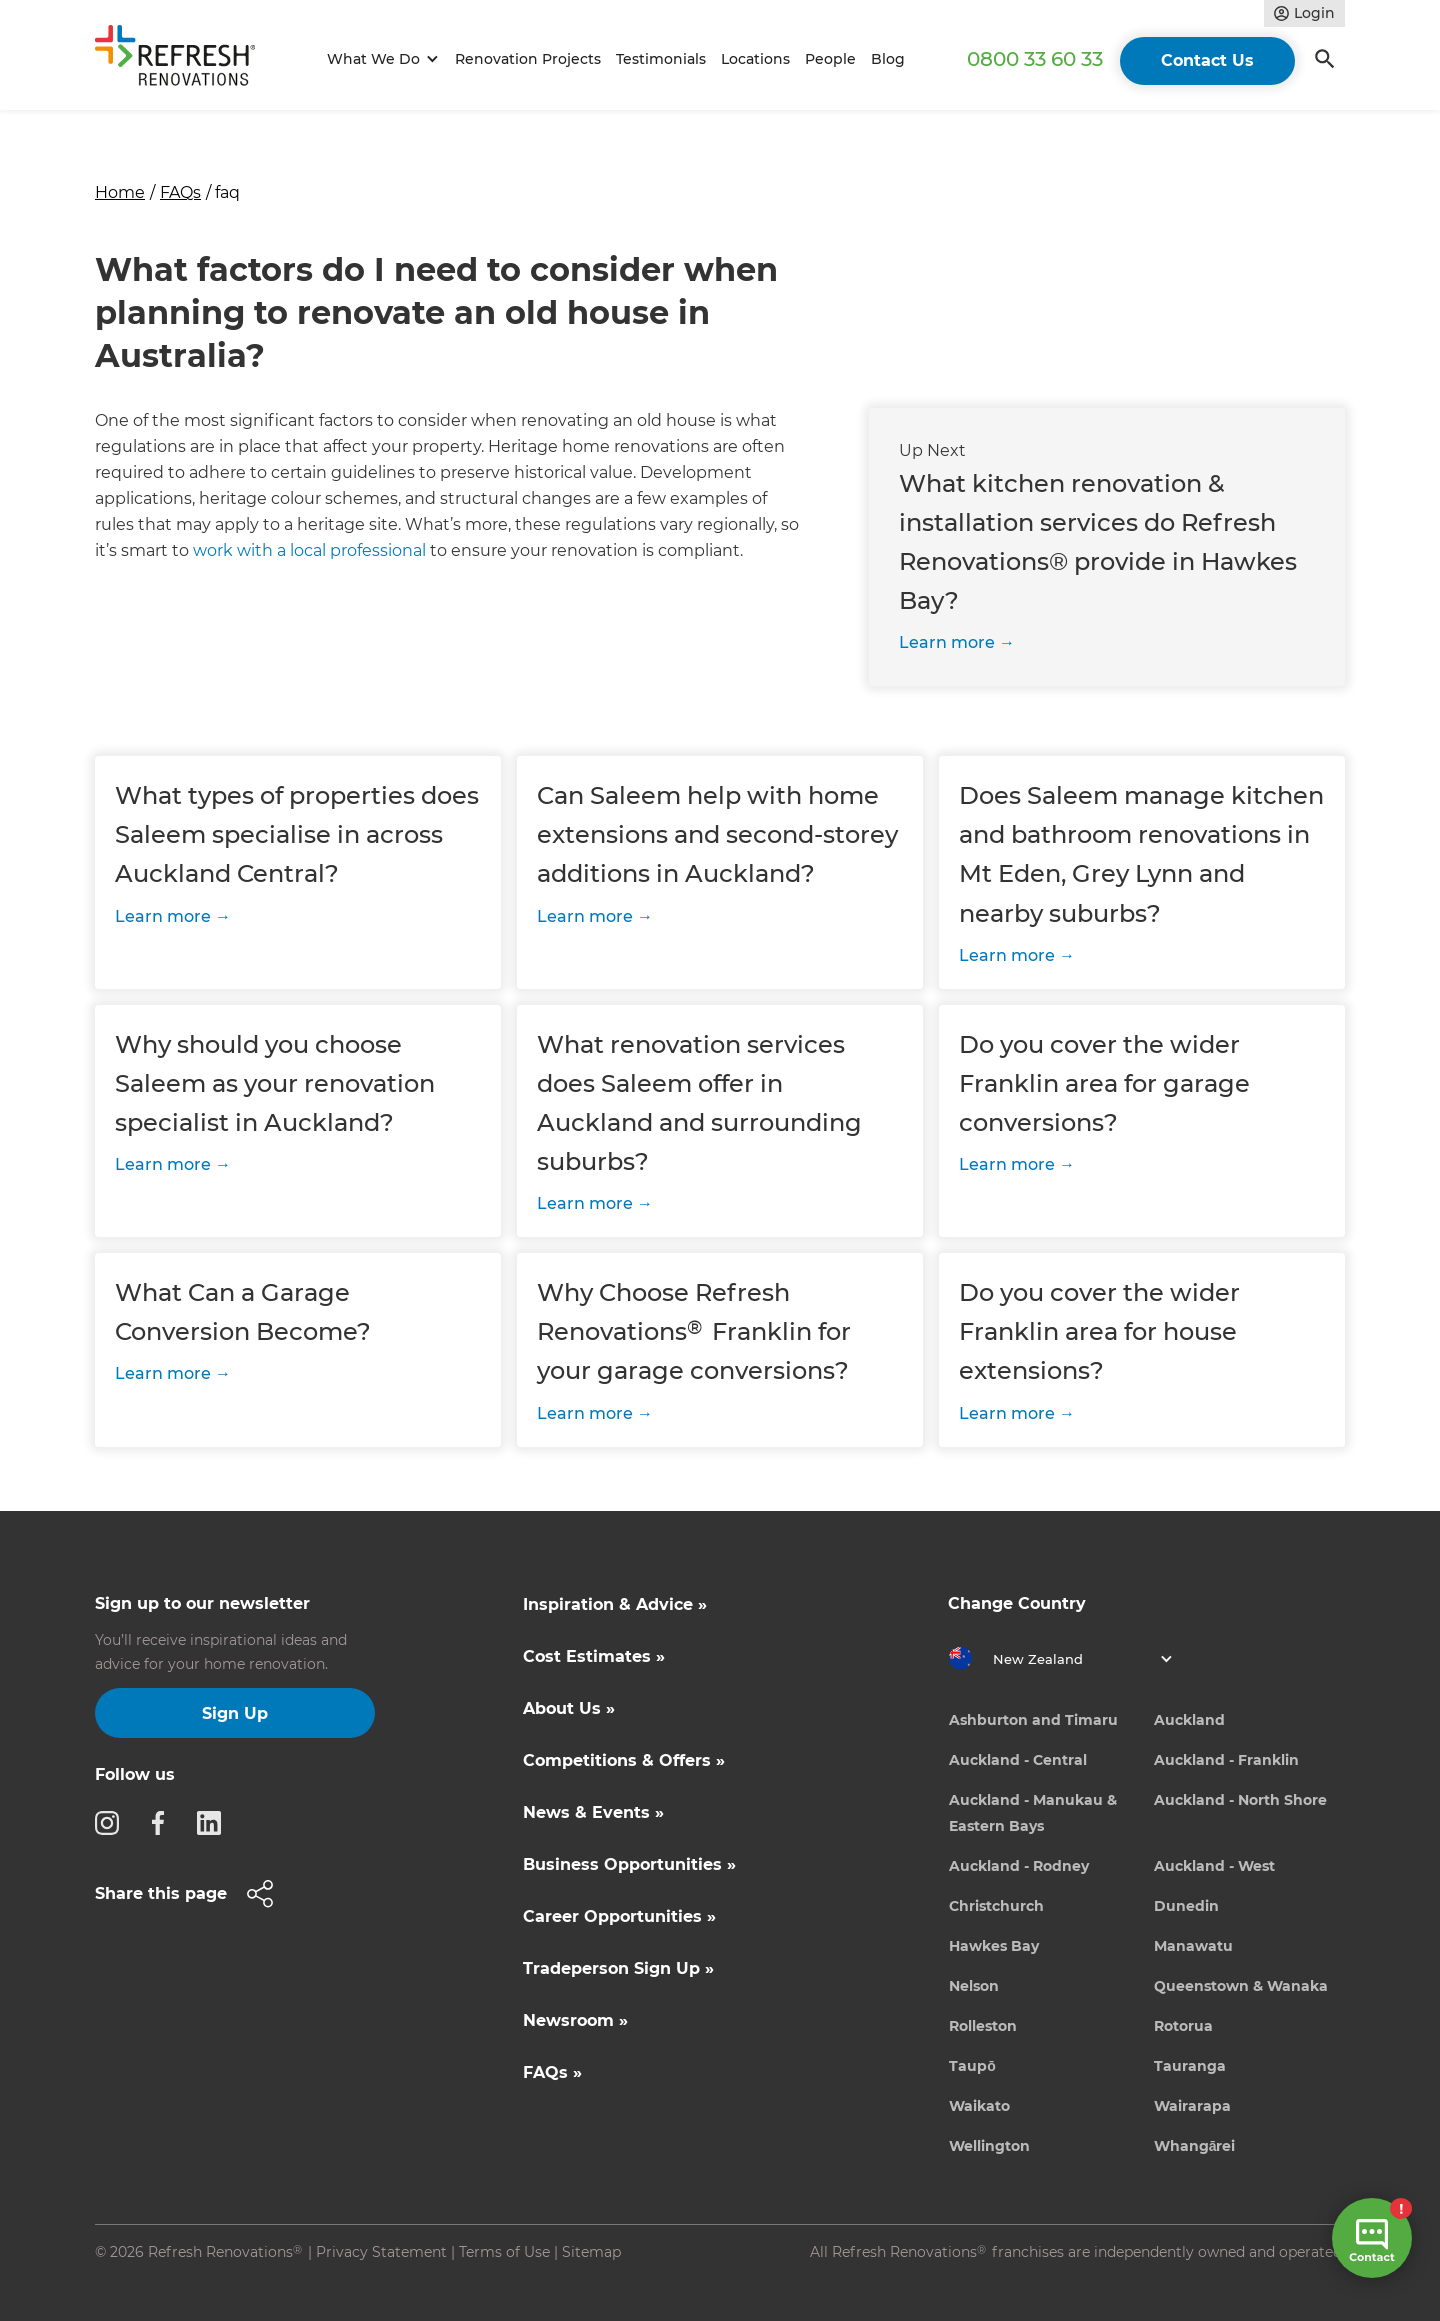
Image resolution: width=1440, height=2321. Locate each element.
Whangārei (1195, 2146)
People (830, 59)
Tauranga (1190, 2066)
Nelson (974, 1986)
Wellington (989, 2146)
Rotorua (1183, 2026)
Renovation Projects (528, 59)
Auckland (1189, 1720)
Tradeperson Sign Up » (618, 1968)
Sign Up (235, 1713)
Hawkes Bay (994, 1946)
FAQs (180, 192)
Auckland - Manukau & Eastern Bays (1033, 1813)
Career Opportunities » (619, 1916)
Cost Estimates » (594, 1656)
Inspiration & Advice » (615, 1604)
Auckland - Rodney (1019, 1866)
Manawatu (1193, 1946)
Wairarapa (1192, 2106)
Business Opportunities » (629, 1864)
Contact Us (1207, 60)
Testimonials (661, 59)
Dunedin (1186, 1906)
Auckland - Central (1018, 1760)
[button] (379, 59)
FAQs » (552, 2072)
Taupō (972, 2066)
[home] (184, 59)
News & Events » (593, 1812)
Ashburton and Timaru (1033, 1720)
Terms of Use (504, 2252)
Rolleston (983, 2026)
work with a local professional (309, 550)
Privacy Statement (381, 2252)
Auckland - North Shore (1240, 1800)
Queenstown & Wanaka (1241, 1986)
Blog (888, 59)
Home (120, 192)
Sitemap (591, 2252)
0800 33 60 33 (1035, 59)
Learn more (947, 642)
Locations (755, 59)
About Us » (569, 1708)
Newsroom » (575, 2020)
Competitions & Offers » (624, 1760)
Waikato (979, 2106)
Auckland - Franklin (1226, 1760)
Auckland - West (1214, 1866)
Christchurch (996, 1906)
